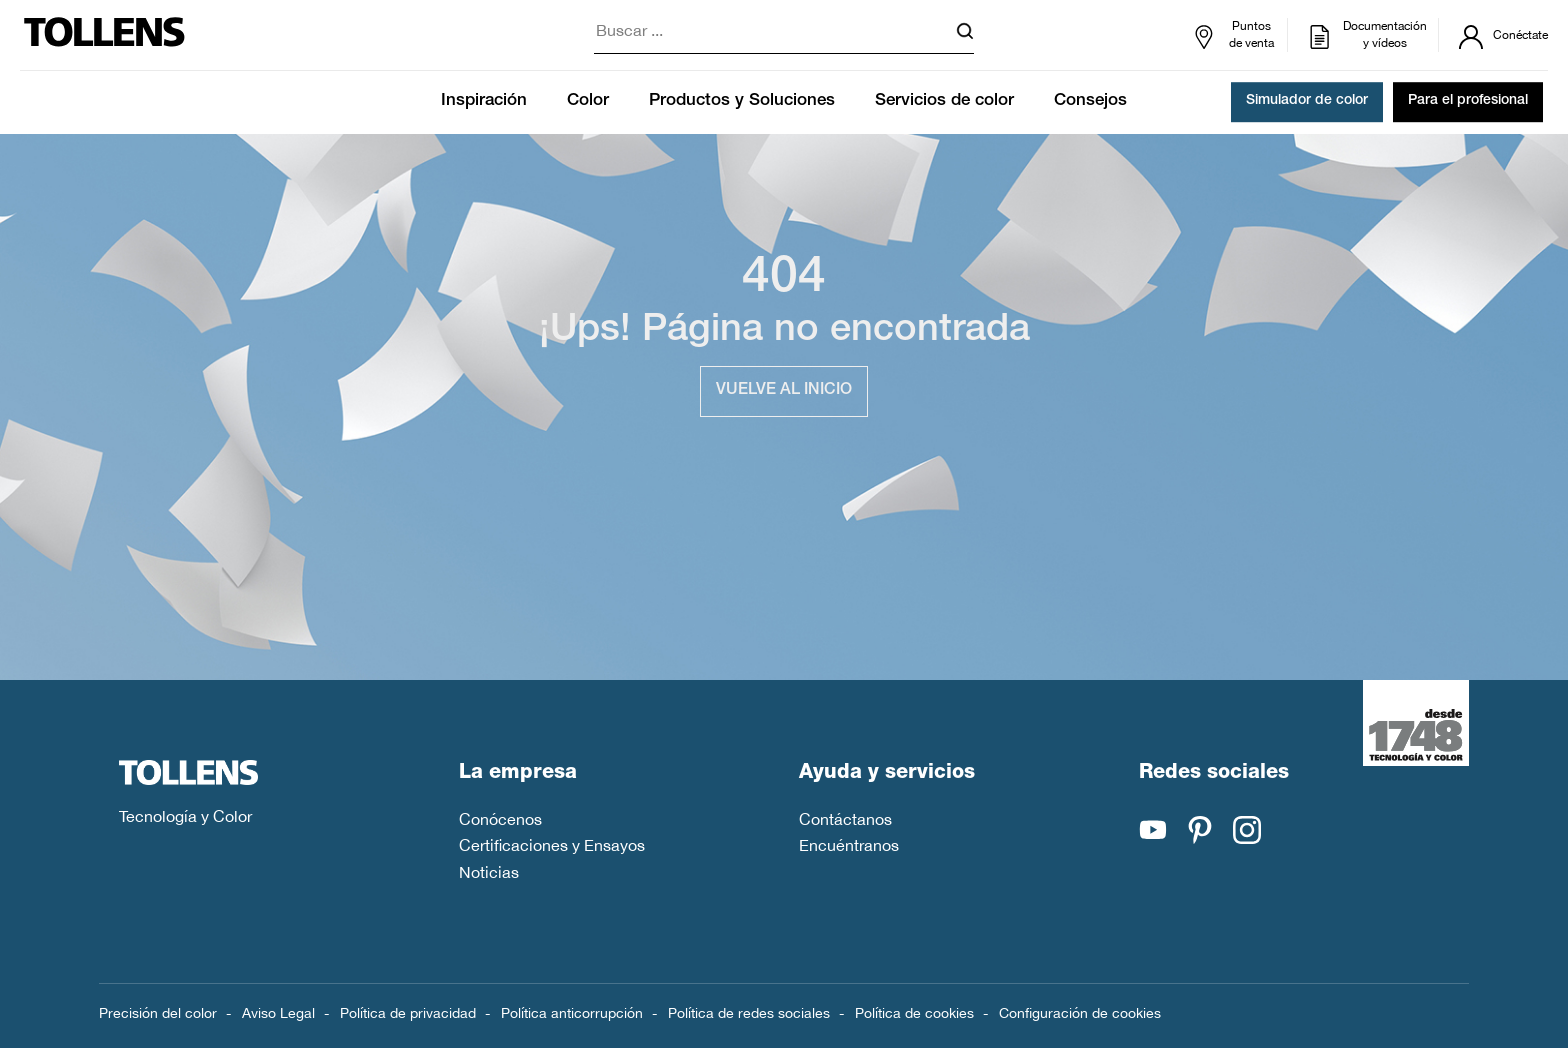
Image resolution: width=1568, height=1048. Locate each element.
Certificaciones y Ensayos (552, 845)
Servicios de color (944, 101)
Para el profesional (1468, 102)
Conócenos (500, 819)
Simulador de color (1307, 102)
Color (588, 101)
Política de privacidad (408, 1013)
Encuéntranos (849, 845)
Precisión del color (158, 1013)
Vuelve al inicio (784, 391)
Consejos (1090, 101)
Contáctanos (845, 819)
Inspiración (484, 101)
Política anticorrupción (572, 1013)
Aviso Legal (278, 1013)
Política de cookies (914, 1013)
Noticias (489, 872)
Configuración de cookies (1080, 1013)
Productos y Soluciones (742, 101)
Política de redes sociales (749, 1013)
